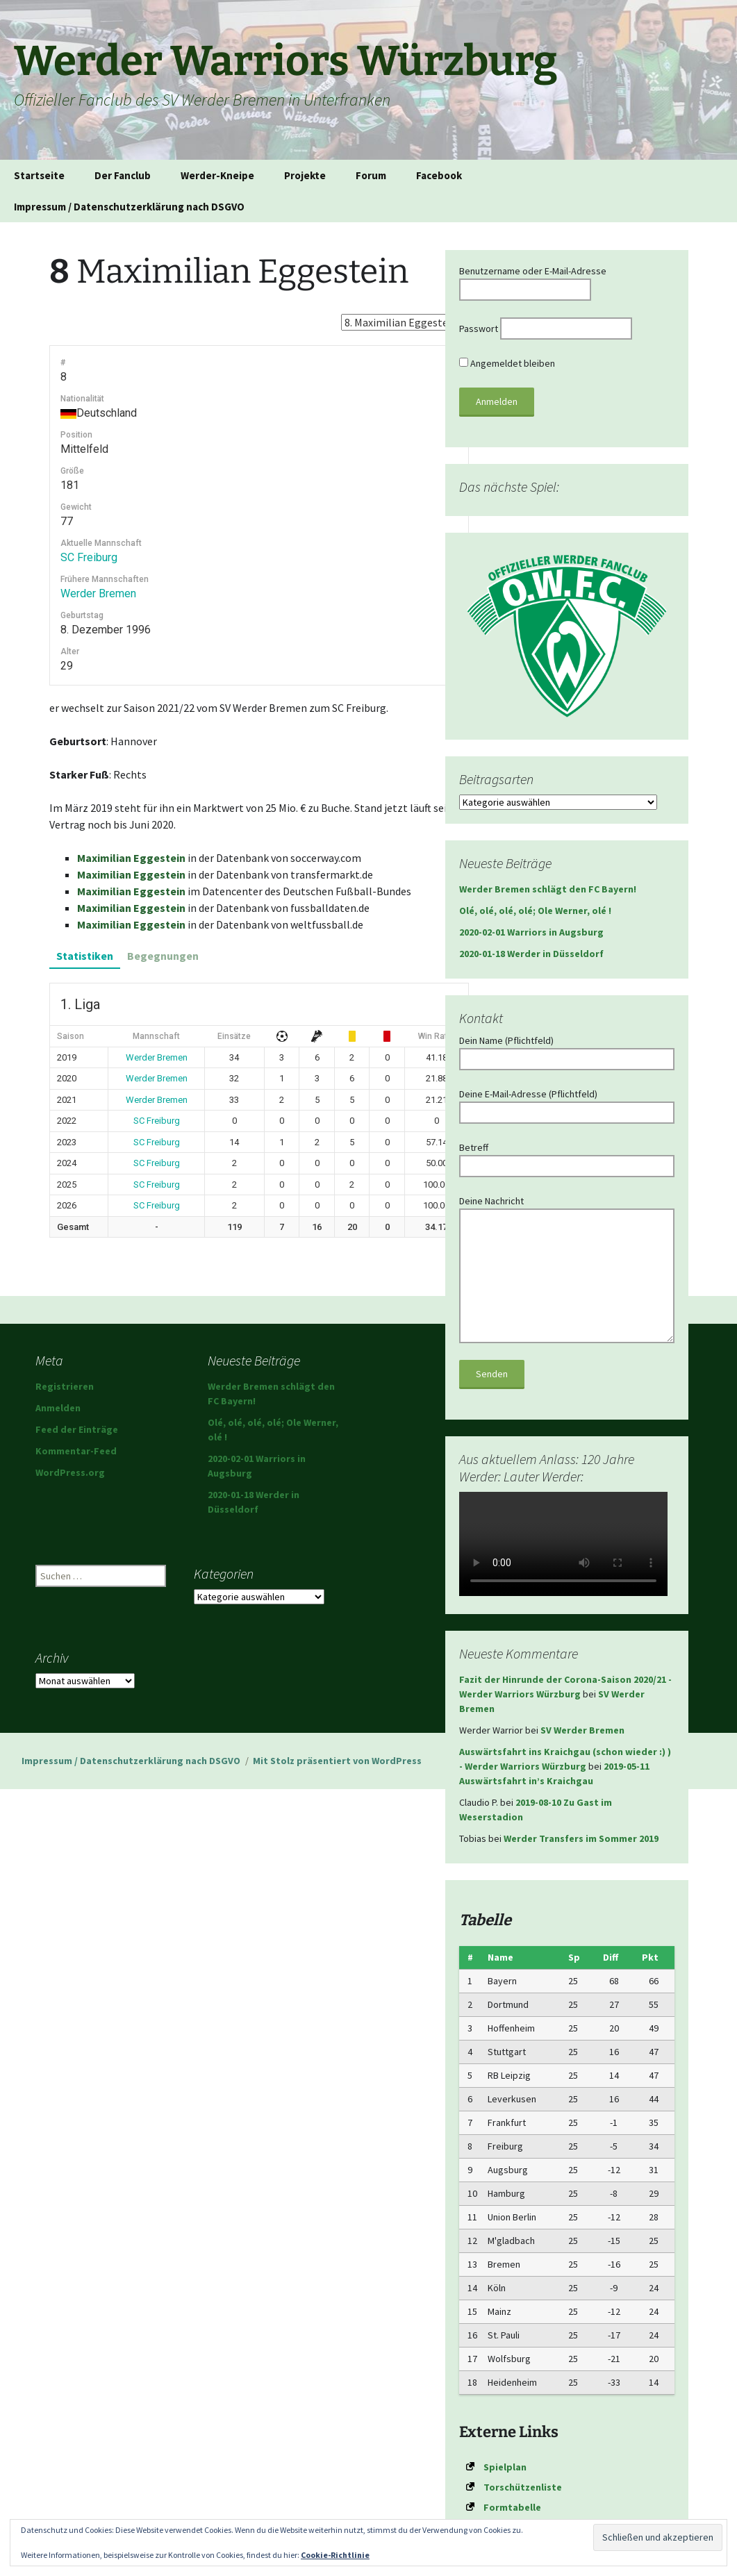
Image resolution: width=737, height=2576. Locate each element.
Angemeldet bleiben (507, 363)
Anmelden (58, 1408)
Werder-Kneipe (217, 175)
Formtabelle (512, 2507)
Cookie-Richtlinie (335, 2555)
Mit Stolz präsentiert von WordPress (337, 1760)
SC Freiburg (88, 557)
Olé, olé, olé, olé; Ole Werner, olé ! (535, 910)
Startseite (39, 175)
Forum (371, 175)
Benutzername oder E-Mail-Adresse (532, 271)
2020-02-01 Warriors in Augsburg (531, 932)
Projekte (305, 175)
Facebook (439, 175)
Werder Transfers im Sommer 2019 (581, 1838)
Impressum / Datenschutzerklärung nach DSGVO (129, 206)
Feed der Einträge (76, 1429)
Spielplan (505, 2467)
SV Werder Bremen (582, 1730)
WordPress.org (70, 1472)
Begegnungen (163, 956)
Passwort (478, 328)
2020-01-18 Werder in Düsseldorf (531, 953)
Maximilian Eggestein (131, 858)
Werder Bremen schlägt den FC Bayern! (547, 889)
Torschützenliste (522, 2487)
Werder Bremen (98, 593)
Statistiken (84, 956)
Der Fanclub (122, 175)
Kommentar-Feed (76, 1451)
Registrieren (64, 1386)
